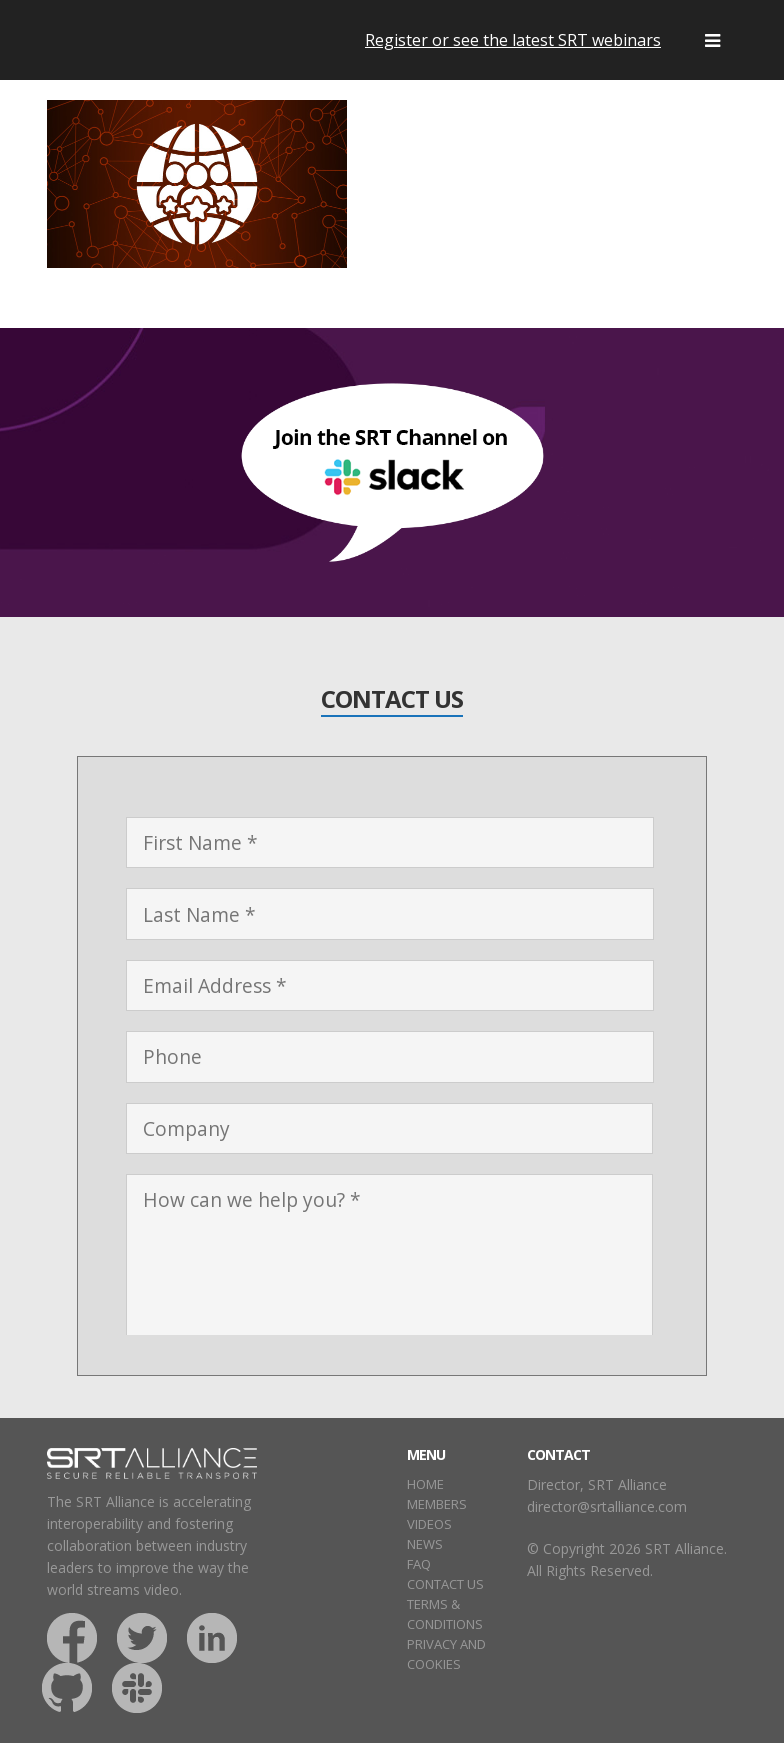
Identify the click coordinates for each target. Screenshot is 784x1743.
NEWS (425, 1544)
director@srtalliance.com (607, 1506)
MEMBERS (437, 1504)
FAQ (419, 1564)
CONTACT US (445, 1584)
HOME (425, 1484)
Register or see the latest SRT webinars (513, 40)
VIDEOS (429, 1524)
